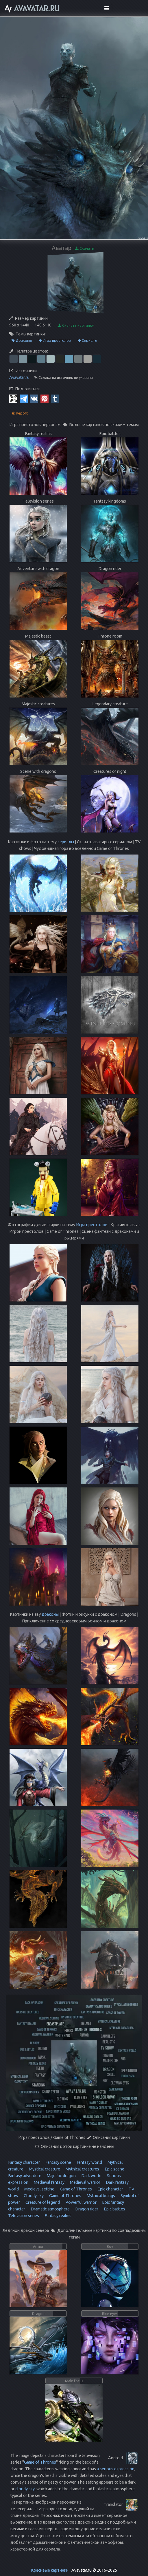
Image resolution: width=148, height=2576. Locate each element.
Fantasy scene (58, 2162)
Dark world (90, 2175)
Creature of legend (42, 2202)
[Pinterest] (44, 398)
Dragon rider (86, 2209)
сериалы (66, 841)
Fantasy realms (57, 2215)
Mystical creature (44, 2169)
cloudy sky (25, 2488)
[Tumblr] (55, 398)
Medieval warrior (84, 2182)
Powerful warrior (80, 2202)
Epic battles (114, 2209)
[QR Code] (13, 398)
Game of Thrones (75, 2189)
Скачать (84, 248)
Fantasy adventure (24, 2175)
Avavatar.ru (19, 377)
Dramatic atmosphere (50, 2209)
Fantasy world (89, 2162)
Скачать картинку (76, 325)
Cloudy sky (33, 2195)
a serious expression (115, 2469)
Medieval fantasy (48, 2182)
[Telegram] (24, 398)
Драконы (22, 340)
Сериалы (87, 340)
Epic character (110, 2189)
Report (20, 413)
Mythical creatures (82, 2169)
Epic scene (114, 2169)
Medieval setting (38, 2189)
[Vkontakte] (34, 398)
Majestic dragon (61, 2175)
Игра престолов (55, 340)
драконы (50, 1614)
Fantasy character (24, 2162)
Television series (23, 2215)
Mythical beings (100, 2195)
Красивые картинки (50, 2570)
